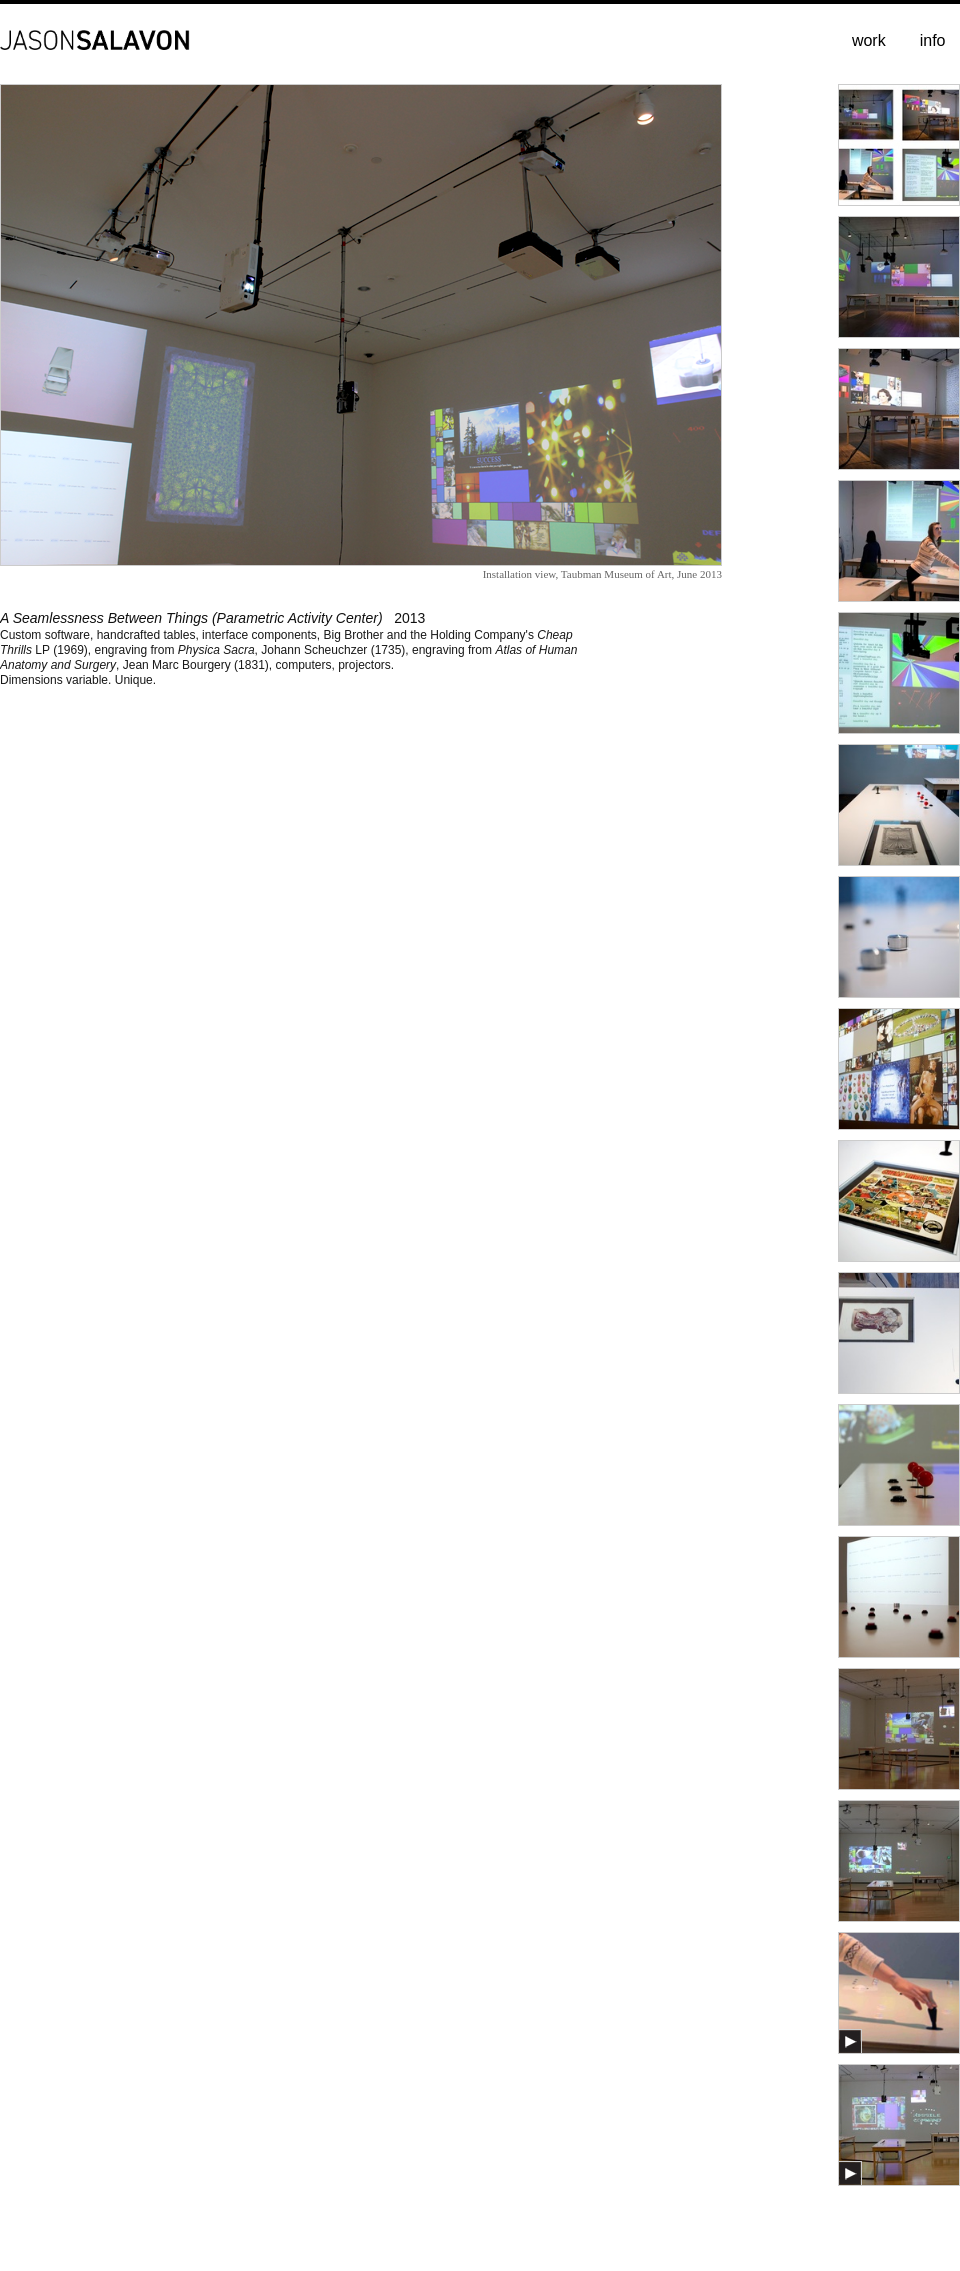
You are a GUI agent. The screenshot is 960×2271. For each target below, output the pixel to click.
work (869, 40)
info (933, 40)
